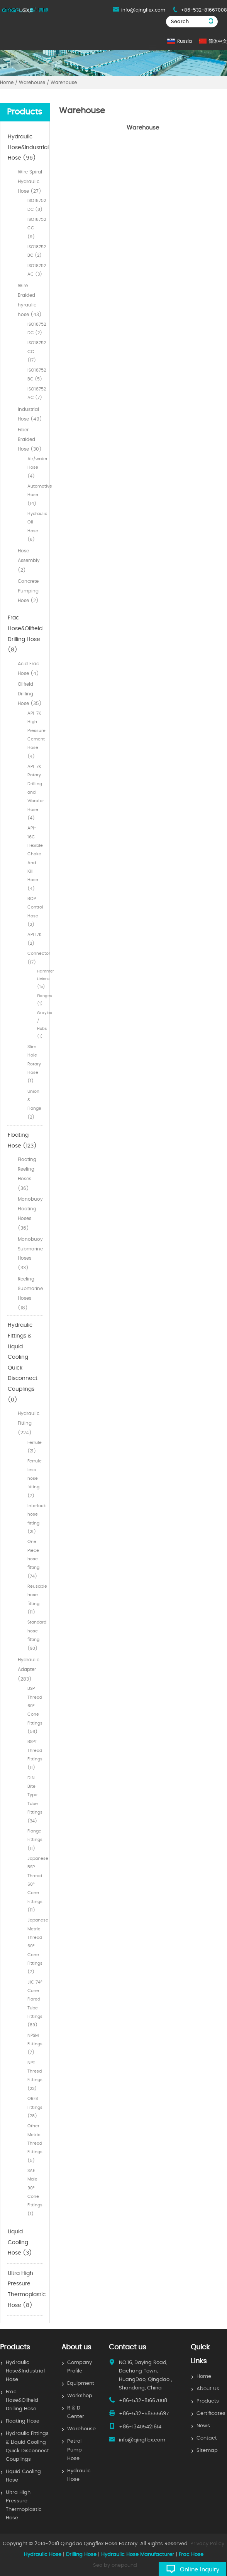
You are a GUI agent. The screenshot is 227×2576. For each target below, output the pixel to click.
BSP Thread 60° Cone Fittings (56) (34, 1710)
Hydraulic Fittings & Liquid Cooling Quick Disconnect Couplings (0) (22, 1362)
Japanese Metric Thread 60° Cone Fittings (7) (34, 1946)
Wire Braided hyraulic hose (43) (30, 299)
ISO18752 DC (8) (34, 205)
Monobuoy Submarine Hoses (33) (30, 1253)
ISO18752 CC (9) (34, 228)
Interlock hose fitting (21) (34, 1519)
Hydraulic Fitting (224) (28, 1423)
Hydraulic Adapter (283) (28, 1669)
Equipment (80, 2383)
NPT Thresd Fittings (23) (34, 2076)
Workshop (79, 2395)
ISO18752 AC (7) (34, 393)
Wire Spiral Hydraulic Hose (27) (30, 181)
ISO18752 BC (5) (34, 374)
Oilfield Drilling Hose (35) (30, 694)
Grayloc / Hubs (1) (39, 1024)
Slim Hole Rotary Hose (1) (34, 1064)
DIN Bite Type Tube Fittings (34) (34, 1799)
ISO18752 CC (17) (34, 351)
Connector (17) (34, 957)
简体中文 (217, 41)
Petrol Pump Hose (74, 2450)
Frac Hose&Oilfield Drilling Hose (22, 2400)
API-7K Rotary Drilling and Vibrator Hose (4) (34, 792)
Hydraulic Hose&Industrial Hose (25, 2371)
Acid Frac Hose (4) (28, 668)
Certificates (211, 2413)
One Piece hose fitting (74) (33, 1559)
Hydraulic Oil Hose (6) (34, 526)
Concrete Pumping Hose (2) (28, 591)
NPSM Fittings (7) (34, 2044)
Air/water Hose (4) (34, 467)
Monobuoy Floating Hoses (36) (30, 1213)
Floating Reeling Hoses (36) (27, 1173)
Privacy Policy (207, 2543)
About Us (208, 2388)
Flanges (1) (39, 1000)
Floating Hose (22, 2421)
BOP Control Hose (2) (34, 912)
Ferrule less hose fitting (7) (34, 1478)
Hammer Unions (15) (39, 979)
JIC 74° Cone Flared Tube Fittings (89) (34, 2003)
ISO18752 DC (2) (34, 328)
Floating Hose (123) (22, 1140)
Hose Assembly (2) (29, 560)
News (203, 2425)
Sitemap (207, 2450)
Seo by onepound (115, 2565)
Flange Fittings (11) (34, 1840)
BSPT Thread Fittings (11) (34, 1755)
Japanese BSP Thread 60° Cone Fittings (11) (34, 1884)
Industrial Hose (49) (30, 414)
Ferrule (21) (34, 1446)
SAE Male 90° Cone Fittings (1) (34, 2192)
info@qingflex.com (143, 10)
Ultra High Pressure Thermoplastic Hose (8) (25, 2289)
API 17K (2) (34, 938)
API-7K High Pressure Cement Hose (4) (34, 735)
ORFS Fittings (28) (34, 2107)
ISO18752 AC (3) (34, 270)
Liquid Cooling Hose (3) (20, 2242)
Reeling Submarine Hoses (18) (30, 1293)
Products (208, 2401)
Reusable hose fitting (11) (34, 1599)
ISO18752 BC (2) (34, 251)
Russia (184, 41)
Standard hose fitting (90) (34, 1635)
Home (204, 2376)
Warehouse (81, 2428)
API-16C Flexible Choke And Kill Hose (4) (34, 858)
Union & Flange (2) (34, 1104)
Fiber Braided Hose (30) (30, 439)
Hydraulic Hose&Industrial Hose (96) (25, 147)
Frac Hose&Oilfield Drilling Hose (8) (25, 634)
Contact (207, 2438)
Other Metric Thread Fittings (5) (34, 2143)
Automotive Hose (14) (34, 495)
